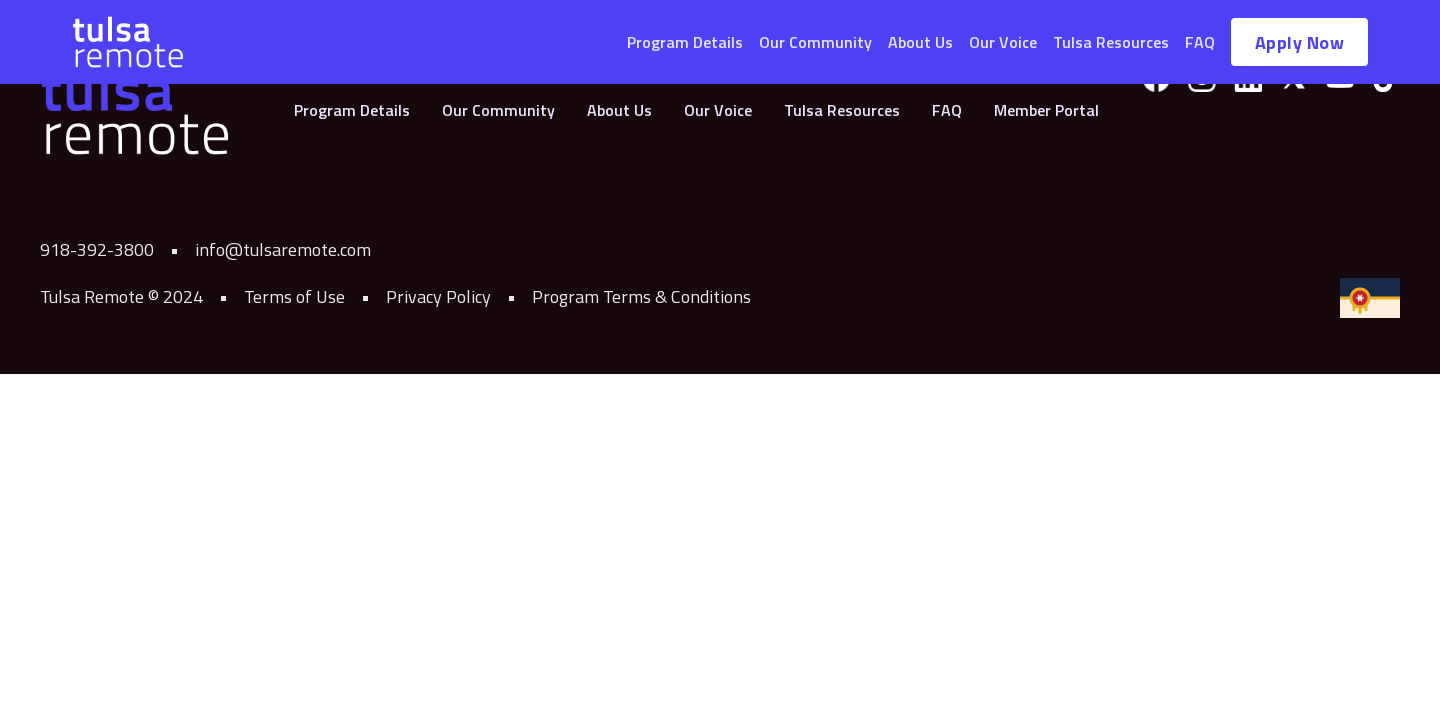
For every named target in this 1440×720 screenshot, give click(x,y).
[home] (128, 42)
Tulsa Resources (1111, 42)
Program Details (685, 42)
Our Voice (1003, 42)
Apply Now (1300, 42)
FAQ (1200, 42)
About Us (920, 42)
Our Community (815, 42)
